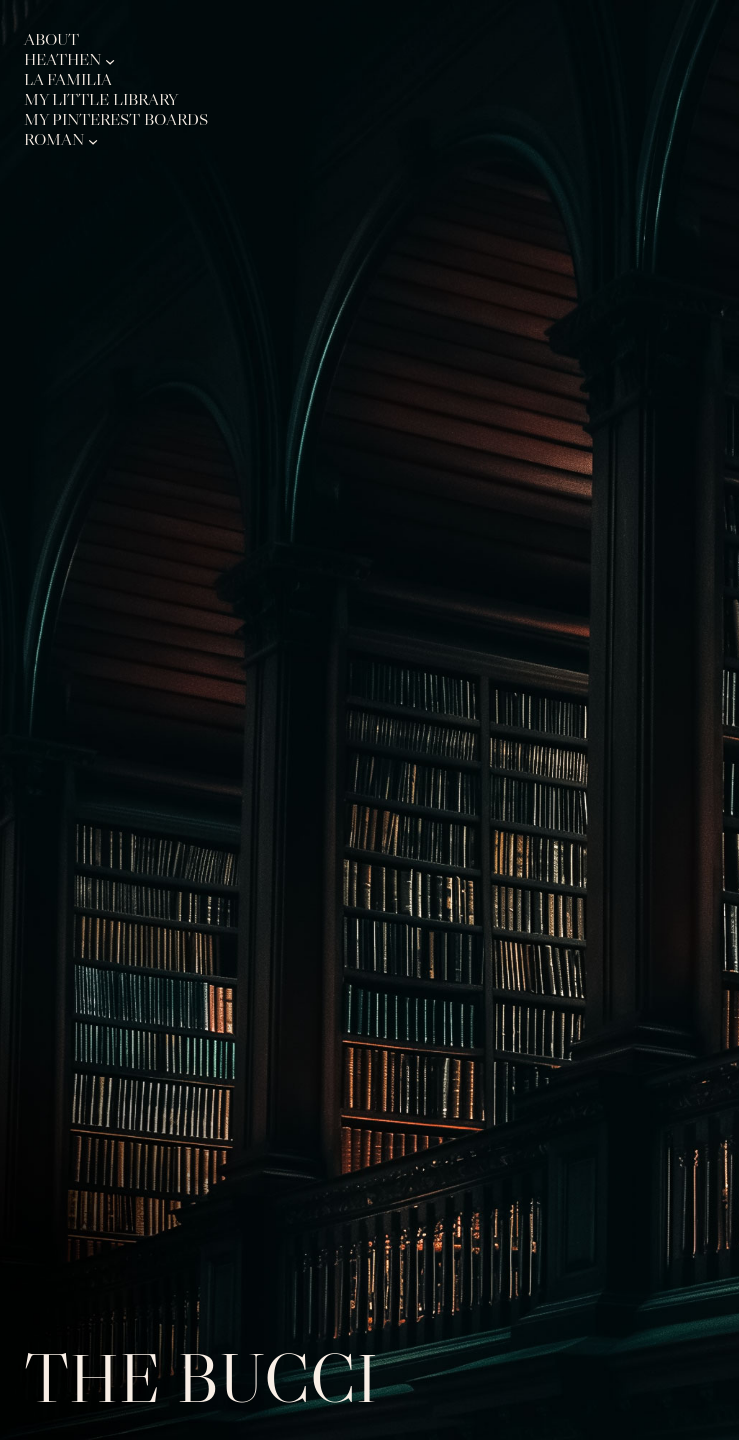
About (51, 40)
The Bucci (201, 1378)
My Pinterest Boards (116, 120)
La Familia (68, 80)
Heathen (62, 60)
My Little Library (101, 100)
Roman (54, 140)
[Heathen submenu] (110, 60)
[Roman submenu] (93, 140)
